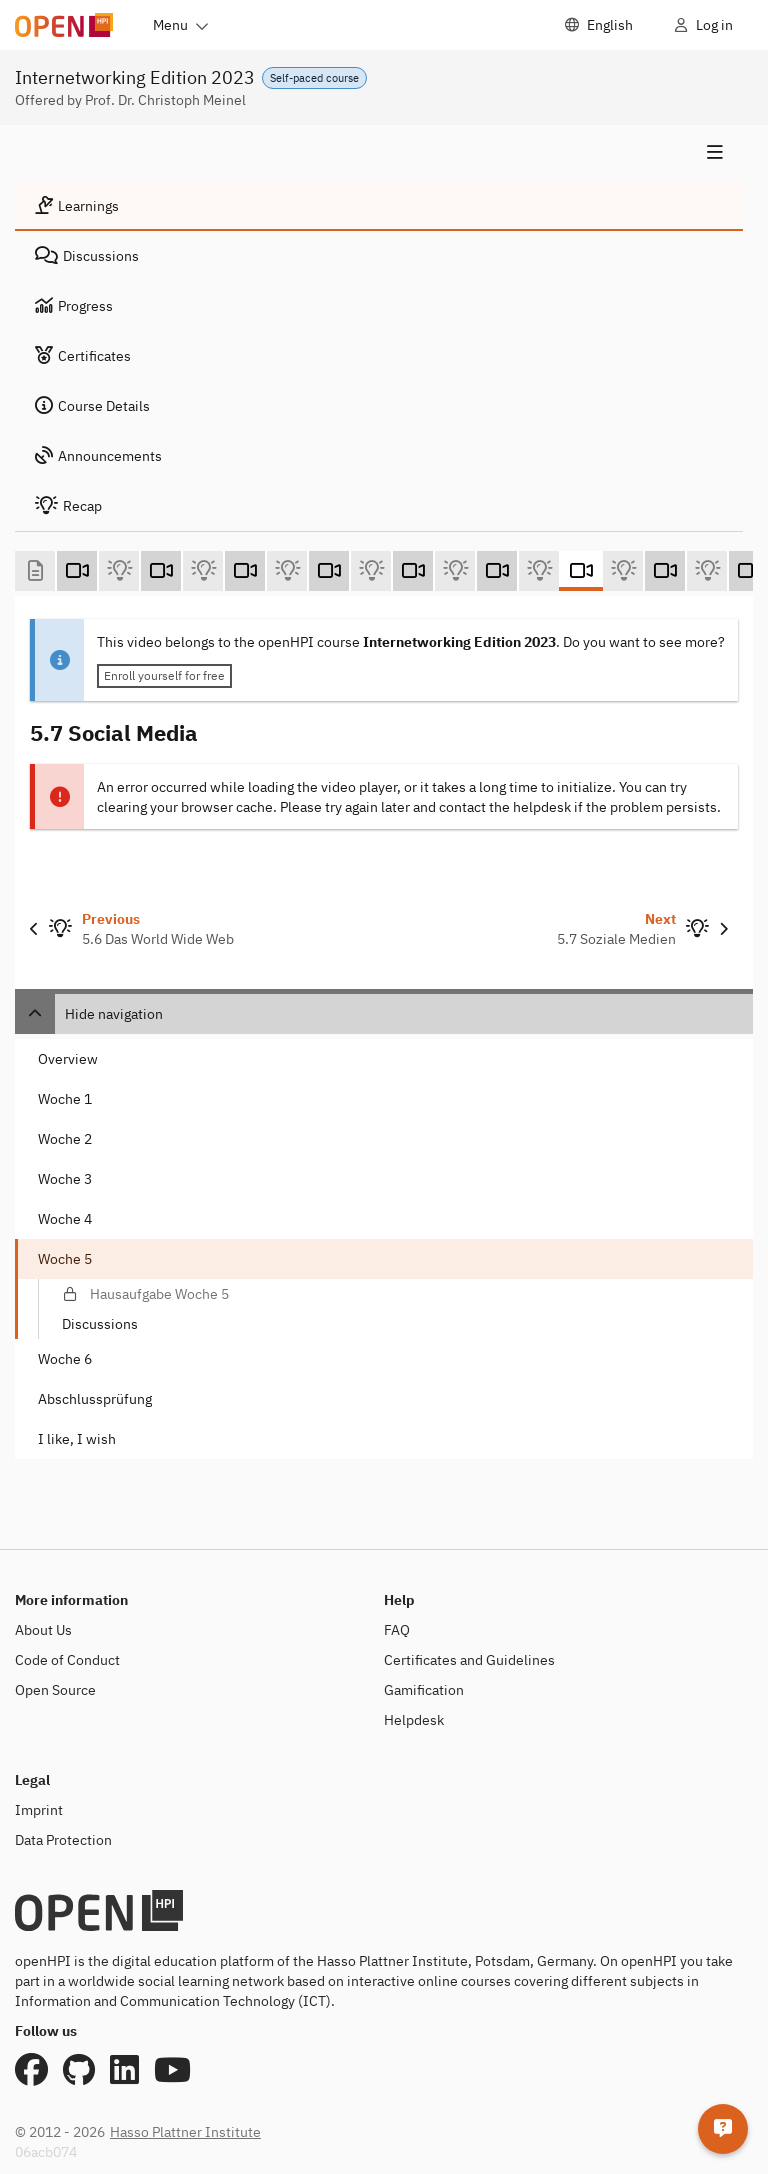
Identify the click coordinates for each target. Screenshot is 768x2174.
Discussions (87, 256)
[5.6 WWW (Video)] (497, 571)
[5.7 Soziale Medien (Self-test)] (623, 571)
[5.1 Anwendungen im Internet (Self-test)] (119, 571)
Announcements (98, 456)
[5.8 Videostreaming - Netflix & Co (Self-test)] (707, 571)
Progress (74, 306)
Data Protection (63, 1840)
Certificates (83, 356)
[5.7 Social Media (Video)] (581, 571)
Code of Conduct (67, 1660)
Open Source (55, 1690)
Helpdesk (414, 1720)
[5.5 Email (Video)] (413, 571)
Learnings (77, 206)
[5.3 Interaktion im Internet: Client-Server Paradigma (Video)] (245, 571)
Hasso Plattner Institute (185, 2132)
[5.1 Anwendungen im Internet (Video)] (77, 571)
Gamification (424, 1690)
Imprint (39, 1810)
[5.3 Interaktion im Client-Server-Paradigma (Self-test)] (287, 571)
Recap (68, 506)
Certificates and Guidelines (469, 1660)
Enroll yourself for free (164, 675)
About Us (43, 1630)
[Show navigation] (379, 153)
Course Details (92, 406)
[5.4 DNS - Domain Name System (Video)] (329, 571)
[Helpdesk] (723, 2129)
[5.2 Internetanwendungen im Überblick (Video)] (161, 571)
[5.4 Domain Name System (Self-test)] (371, 571)
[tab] (379, 206)
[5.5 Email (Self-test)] (455, 571)
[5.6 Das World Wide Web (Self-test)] (539, 571)
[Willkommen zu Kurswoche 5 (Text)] (35, 571)
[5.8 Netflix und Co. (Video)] (665, 571)
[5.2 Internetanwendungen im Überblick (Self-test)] (203, 571)
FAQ (397, 1630)
